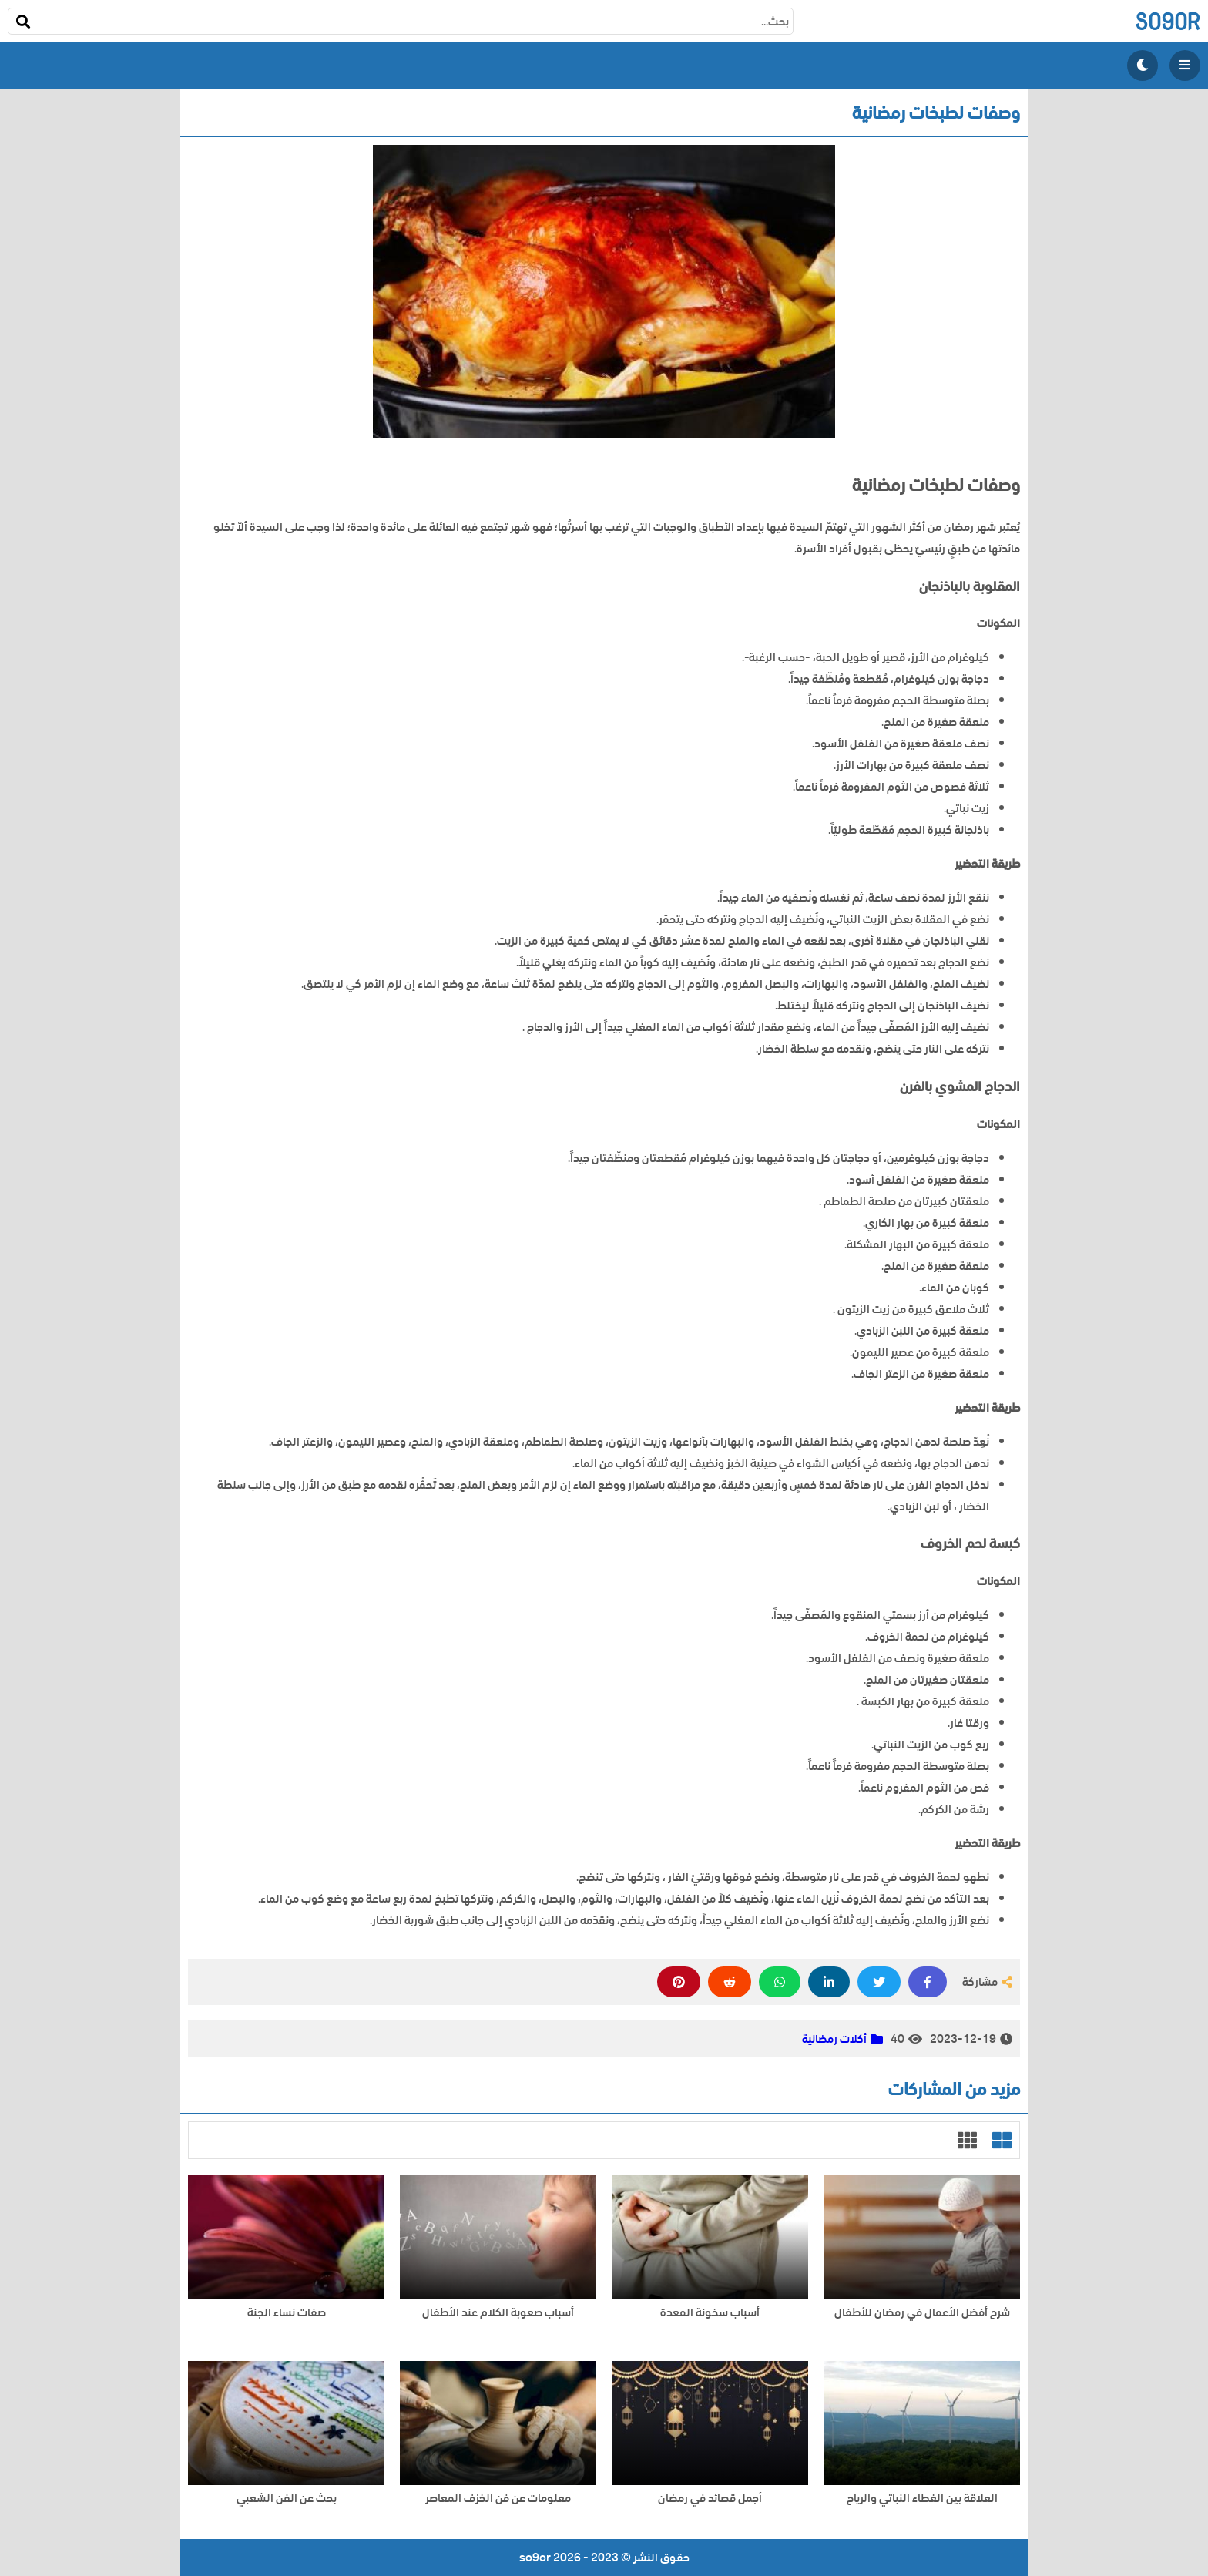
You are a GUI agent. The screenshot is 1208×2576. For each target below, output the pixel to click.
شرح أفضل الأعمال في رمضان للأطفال (922, 2312)
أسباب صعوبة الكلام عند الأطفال (498, 2312)
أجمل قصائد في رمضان (710, 2498)
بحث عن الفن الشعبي (287, 2498)
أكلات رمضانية (834, 2039)
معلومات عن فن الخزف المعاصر (498, 2498)
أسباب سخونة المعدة (710, 2312)
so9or (1167, 21)
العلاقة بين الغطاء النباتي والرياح (922, 2498)
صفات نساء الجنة (286, 2312)
